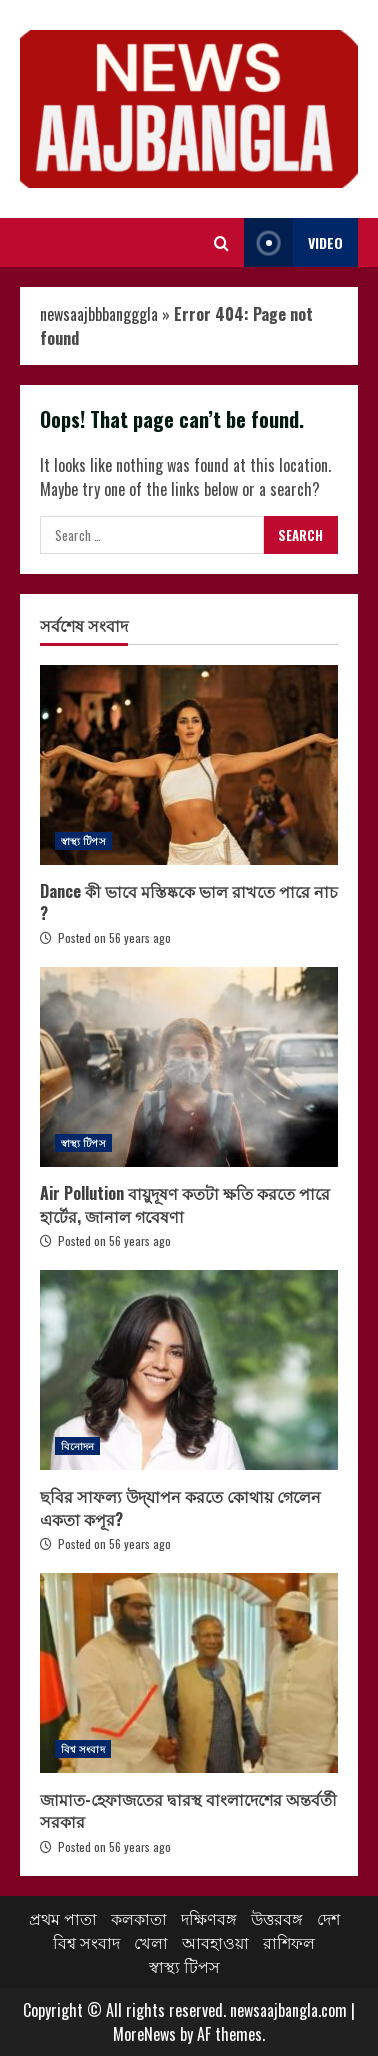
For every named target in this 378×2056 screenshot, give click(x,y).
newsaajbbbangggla (99, 314)
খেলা (151, 1942)
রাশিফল (289, 1942)
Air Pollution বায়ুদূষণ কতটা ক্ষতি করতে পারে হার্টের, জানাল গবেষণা (189, 1067)
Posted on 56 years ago (114, 937)
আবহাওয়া (215, 1942)
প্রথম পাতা (63, 1918)
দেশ (328, 1918)
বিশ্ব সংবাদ (83, 1748)
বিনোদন (77, 1445)
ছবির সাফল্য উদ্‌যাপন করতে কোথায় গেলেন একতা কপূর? (189, 1370)
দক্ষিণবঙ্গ (209, 1918)
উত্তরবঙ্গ (277, 1918)
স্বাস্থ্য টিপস (83, 840)
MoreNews (144, 2034)
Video (293, 242)
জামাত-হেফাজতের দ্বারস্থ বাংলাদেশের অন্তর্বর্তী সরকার (189, 1673)
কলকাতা (139, 1918)
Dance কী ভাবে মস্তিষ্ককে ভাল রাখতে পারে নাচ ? (189, 765)
